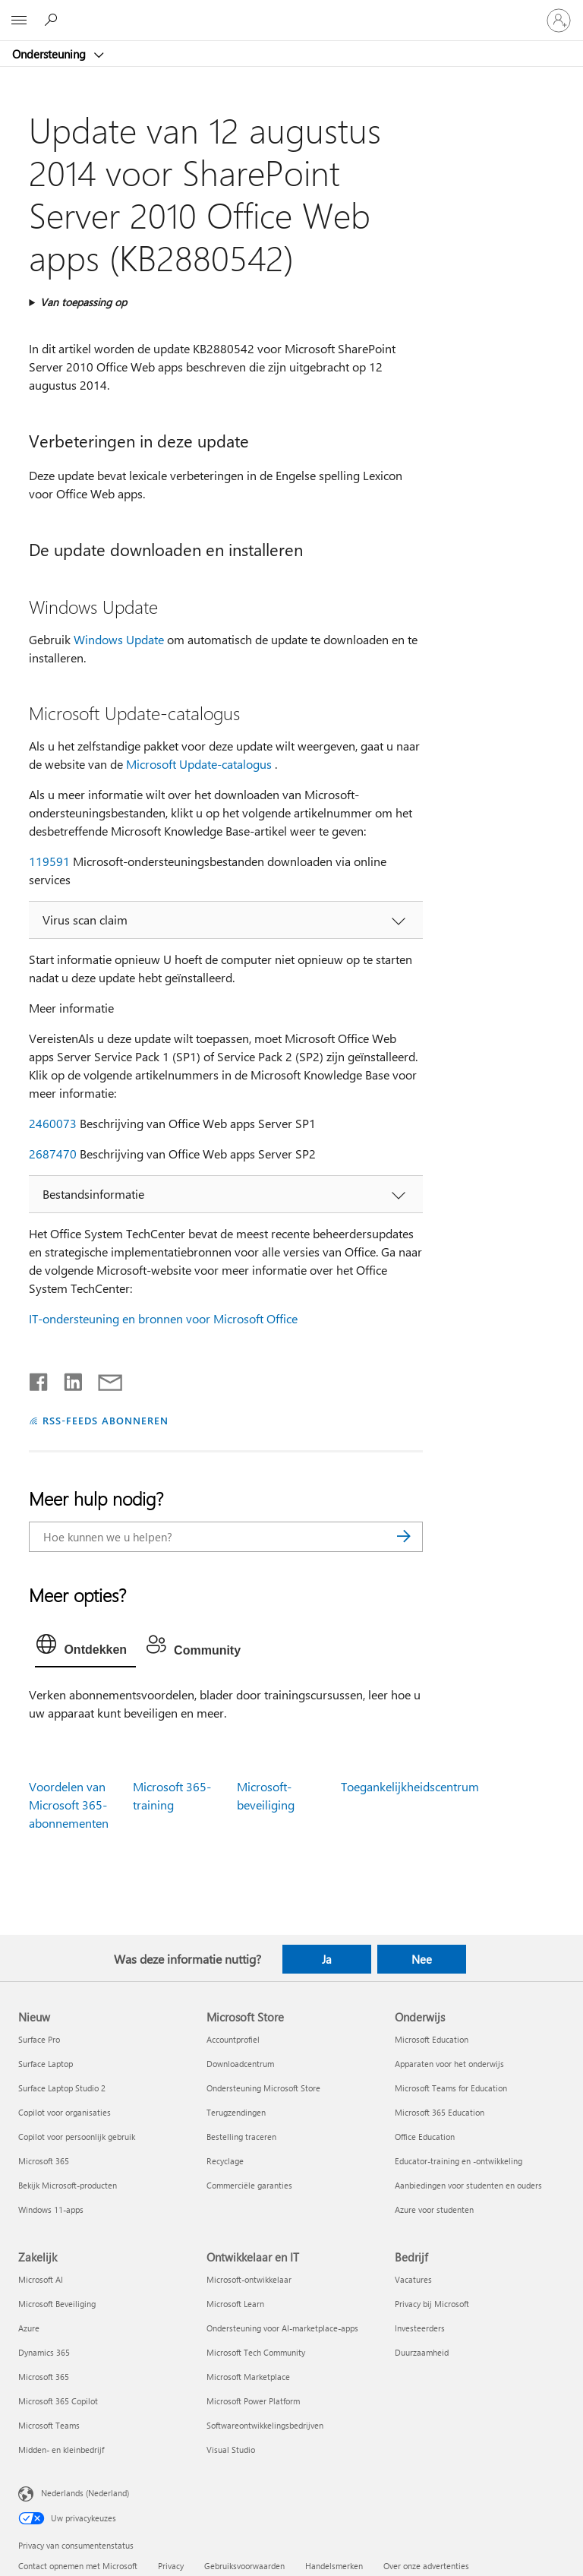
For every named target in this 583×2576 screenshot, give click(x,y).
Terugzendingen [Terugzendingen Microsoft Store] (236, 2112)
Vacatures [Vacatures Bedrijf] (413, 2279)
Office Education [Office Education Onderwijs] (425, 2136)
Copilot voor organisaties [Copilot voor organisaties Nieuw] (64, 2112)
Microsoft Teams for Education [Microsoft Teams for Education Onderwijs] (451, 2088)
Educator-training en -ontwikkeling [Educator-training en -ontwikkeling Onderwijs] (458, 2161)
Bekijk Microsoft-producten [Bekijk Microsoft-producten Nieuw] (67, 2185)
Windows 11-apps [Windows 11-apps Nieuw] (51, 2209)
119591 (49, 861)
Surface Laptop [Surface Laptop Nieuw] (45, 2063)
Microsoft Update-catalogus (199, 764)
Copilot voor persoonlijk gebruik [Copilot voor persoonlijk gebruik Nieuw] (76, 2136)
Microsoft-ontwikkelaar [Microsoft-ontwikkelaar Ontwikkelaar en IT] (249, 2279)
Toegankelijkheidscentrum (410, 1786)
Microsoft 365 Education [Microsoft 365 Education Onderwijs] (439, 2112)
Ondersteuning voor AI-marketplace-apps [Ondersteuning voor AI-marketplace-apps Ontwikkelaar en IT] (282, 2328)
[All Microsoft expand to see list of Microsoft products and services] (19, 20)
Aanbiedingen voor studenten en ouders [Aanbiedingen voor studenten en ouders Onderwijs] (468, 2185)
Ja (327, 1959)
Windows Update (119, 639)
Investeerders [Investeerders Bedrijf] (420, 2328)
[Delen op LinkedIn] (67, 1378)
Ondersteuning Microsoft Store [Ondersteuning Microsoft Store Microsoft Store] (263, 2088)
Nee (421, 1959)
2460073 (53, 1123)
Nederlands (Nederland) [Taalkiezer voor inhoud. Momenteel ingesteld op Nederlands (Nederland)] (85, 2492)
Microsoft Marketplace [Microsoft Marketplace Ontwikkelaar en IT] (248, 2376)
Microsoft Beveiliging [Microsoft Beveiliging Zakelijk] (57, 2303)
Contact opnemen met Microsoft (77, 2565)
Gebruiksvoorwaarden (244, 2565)
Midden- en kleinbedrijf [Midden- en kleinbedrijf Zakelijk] (61, 2449)
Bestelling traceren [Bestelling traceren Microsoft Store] (241, 2136)
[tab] (85, 1647)
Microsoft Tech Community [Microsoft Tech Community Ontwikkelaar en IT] (255, 2352)
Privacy (171, 2565)
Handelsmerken (334, 2565)
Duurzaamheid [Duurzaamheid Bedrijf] (422, 2352)
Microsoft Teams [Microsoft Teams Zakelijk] (49, 2425)
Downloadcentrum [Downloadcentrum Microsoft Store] (240, 2063)
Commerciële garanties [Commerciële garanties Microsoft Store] (249, 2185)
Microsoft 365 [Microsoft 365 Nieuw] (43, 2161)
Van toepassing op (83, 302)
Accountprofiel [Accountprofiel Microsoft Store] (233, 2039)
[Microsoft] (291, 11)
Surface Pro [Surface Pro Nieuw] (39, 2039)
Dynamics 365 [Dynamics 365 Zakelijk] (44, 2352)
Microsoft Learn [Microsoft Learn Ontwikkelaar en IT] (235, 2303)
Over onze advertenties (426, 2565)
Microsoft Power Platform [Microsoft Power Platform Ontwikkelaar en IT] (253, 2401)
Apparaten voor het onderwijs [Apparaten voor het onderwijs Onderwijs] (449, 2063)
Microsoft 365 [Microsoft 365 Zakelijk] (43, 2376)
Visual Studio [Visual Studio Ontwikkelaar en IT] (230, 2449)
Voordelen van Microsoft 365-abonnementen (69, 1804)
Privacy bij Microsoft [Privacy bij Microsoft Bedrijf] (432, 2303)
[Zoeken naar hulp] (53, 20)
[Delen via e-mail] (103, 1378)
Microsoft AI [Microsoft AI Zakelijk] (40, 2279)
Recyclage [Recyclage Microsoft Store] (225, 2161)
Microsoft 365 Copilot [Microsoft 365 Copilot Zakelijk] (58, 2401)
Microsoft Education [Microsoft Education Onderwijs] (431, 2039)
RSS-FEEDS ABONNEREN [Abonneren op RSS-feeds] (106, 1420)
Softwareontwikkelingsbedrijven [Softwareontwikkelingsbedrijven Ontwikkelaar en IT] (264, 2425)
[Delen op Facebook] (39, 1378)
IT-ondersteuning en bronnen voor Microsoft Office (163, 1318)
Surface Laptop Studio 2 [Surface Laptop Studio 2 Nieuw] (62, 2088)
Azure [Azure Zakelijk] (28, 2328)
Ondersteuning (50, 54)
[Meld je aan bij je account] (558, 20)
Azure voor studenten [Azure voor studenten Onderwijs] (434, 2209)
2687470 (53, 1154)
